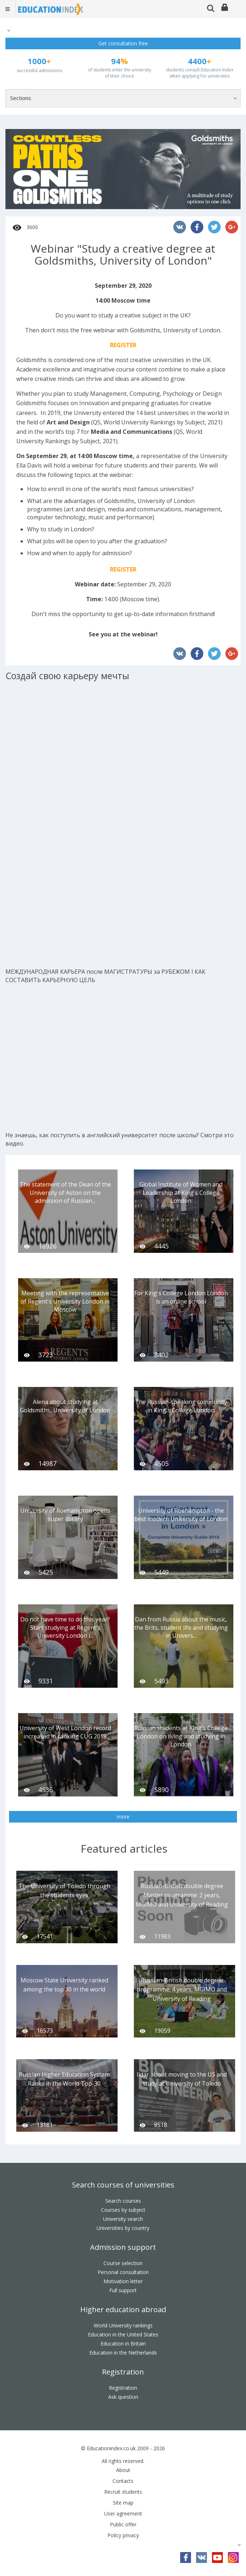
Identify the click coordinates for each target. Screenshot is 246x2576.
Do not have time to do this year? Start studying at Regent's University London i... (65, 1627)
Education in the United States (123, 2334)
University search (123, 2218)
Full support (123, 2290)
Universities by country (123, 2227)
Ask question (123, 2396)
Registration (123, 2372)
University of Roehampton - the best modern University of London (181, 1515)
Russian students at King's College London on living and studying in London (181, 1736)
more (123, 1816)
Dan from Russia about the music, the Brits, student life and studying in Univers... (181, 1627)
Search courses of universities (123, 2185)
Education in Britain (123, 2343)
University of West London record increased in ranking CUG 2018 (65, 1732)
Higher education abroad (123, 2309)
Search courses (123, 2200)
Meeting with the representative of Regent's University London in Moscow (65, 1301)
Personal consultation (123, 2272)
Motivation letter (123, 2281)
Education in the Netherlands (123, 2352)
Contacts (123, 2480)
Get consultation (123, 43)
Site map (123, 2502)
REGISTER (123, 345)
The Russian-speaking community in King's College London (181, 1406)
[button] (7, 30)
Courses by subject (123, 2209)
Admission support (123, 2247)
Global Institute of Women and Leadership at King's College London (180, 1192)
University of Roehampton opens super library (65, 1515)
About (123, 2470)
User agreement (123, 2513)
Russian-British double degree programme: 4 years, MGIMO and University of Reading (182, 1989)
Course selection (123, 2263)
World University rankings (123, 2325)
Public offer (123, 2524)
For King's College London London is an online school (181, 1297)
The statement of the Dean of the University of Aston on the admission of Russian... (65, 1192)
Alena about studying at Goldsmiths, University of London (65, 1406)
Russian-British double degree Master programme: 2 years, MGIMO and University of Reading (182, 1895)
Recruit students (123, 2491)
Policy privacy (123, 2535)
